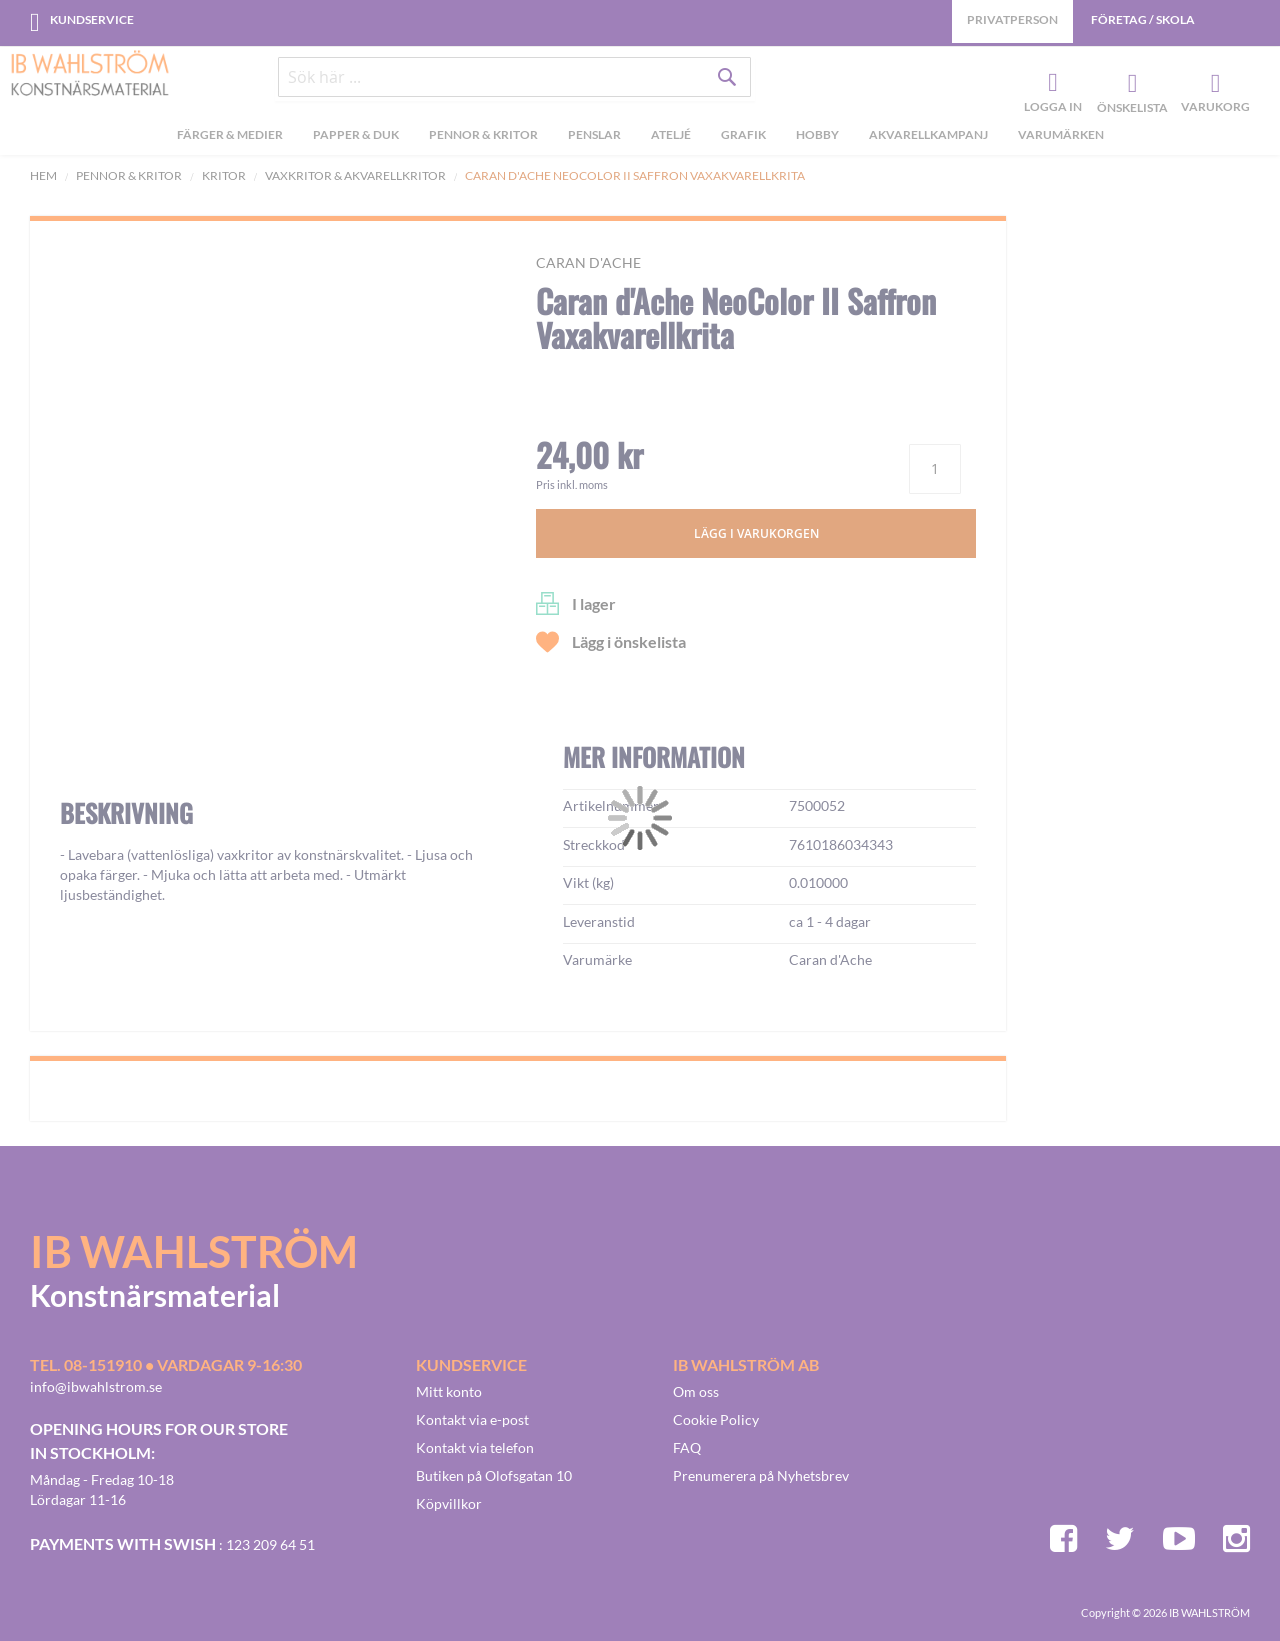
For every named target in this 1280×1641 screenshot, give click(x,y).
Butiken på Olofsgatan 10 (494, 1475)
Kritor (224, 175)
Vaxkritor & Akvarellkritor (355, 175)
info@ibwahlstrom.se (96, 1386)
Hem (43, 175)
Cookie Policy (716, 1419)
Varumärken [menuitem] (1061, 138)
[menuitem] (230, 141)
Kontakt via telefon (475, 1447)
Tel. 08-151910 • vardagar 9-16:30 (166, 1364)
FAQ (687, 1447)
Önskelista (1130, 86)
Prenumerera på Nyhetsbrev (761, 1475)
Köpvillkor (449, 1503)
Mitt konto (449, 1391)
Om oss (696, 1391)
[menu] (640, 141)
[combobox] (515, 82)
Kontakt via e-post (472, 1419)
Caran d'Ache (588, 262)
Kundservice (92, 19)
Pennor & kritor (129, 175)
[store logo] (90, 75)
